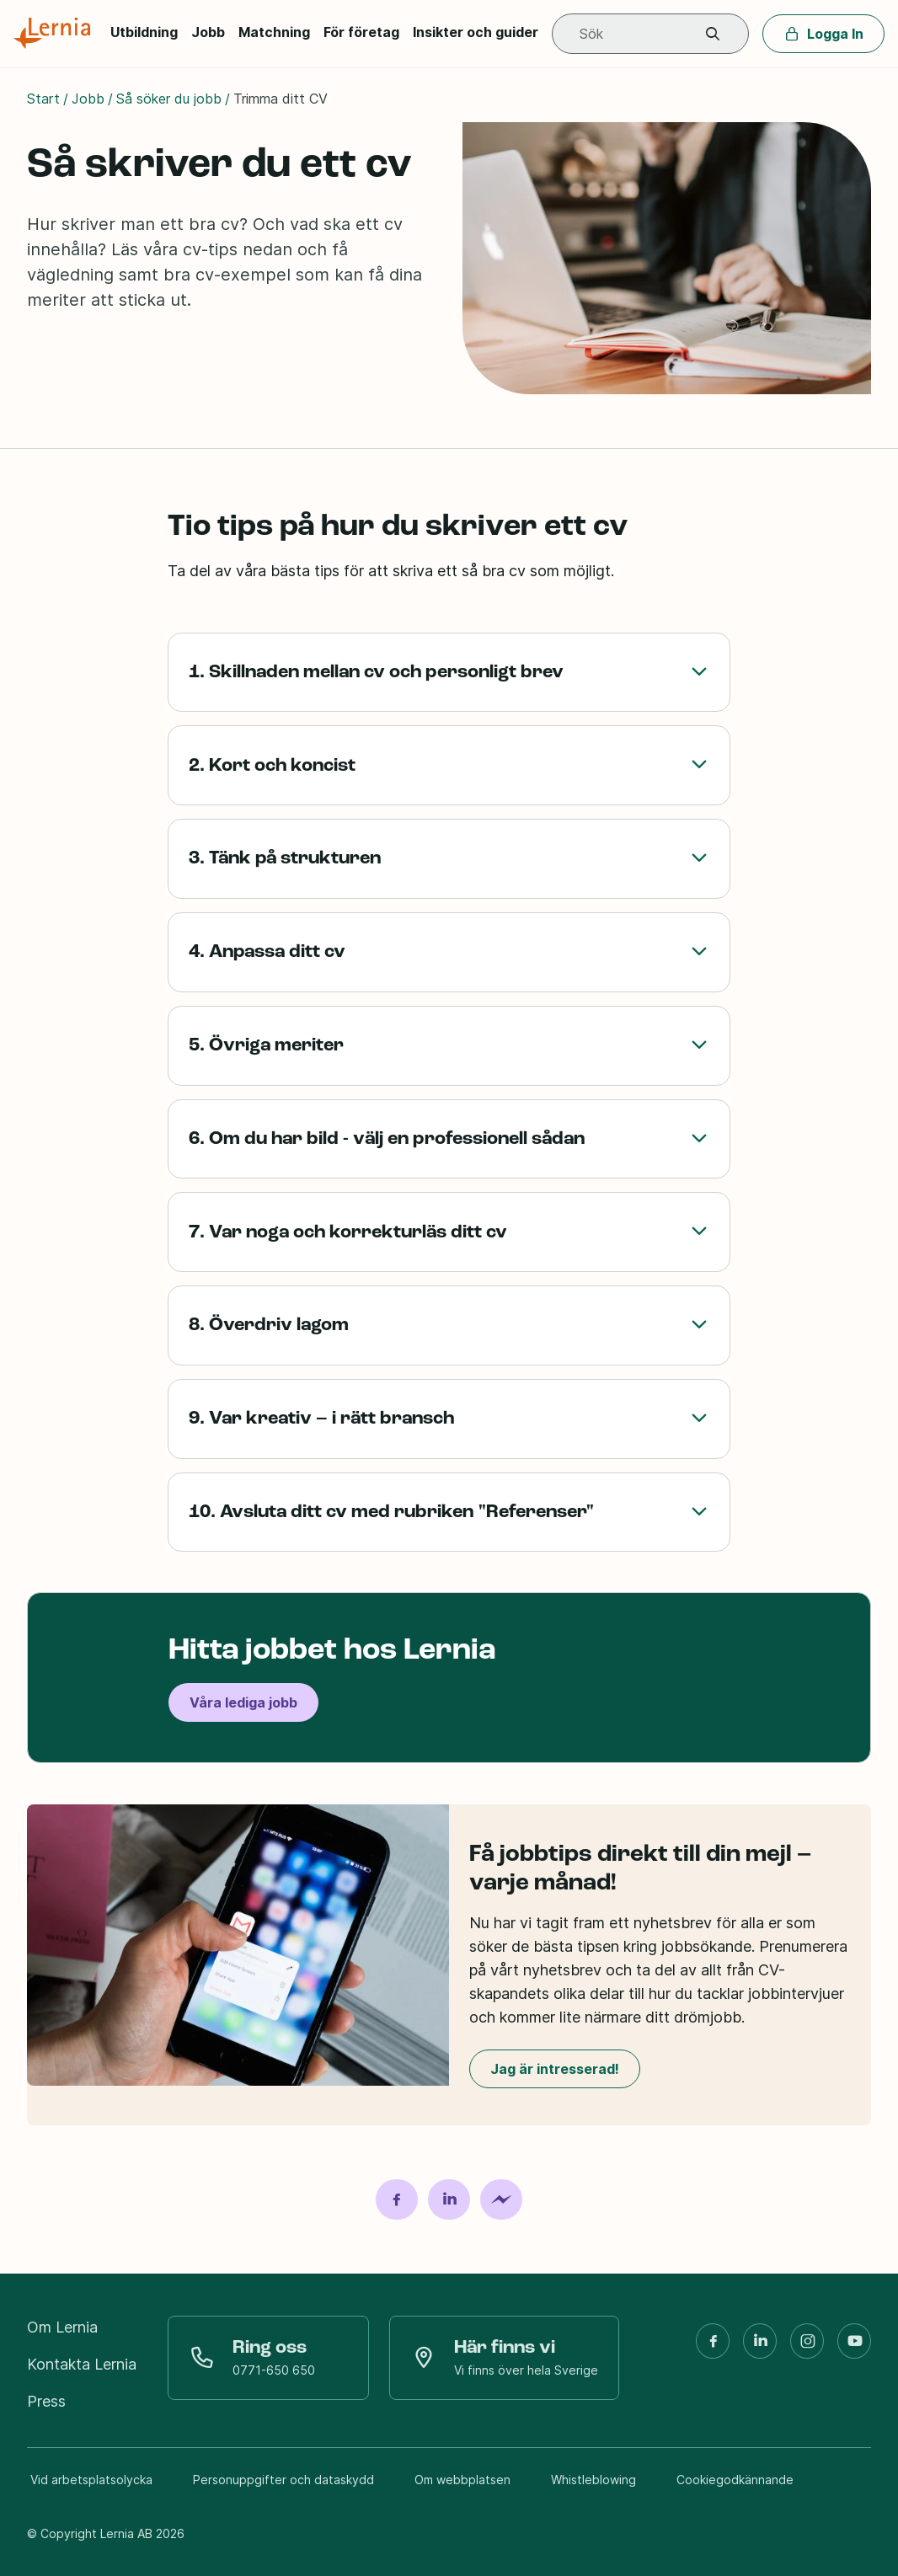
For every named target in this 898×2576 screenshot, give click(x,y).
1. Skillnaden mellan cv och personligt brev (449, 672)
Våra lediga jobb (243, 1703)
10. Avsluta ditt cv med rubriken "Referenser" (449, 1512)
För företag (361, 32)
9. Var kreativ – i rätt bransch (449, 1419)
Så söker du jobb (169, 98)
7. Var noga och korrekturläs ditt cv (449, 1232)
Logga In (823, 33)
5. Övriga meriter (449, 1046)
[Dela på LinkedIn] (449, 2199)
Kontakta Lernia (81, 2364)
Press (46, 2401)
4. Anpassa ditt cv (449, 952)
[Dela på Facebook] (397, 2199)
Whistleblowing (593, 2479)
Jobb (208, 32)
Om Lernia (62, 2327)
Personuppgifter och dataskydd (283, 2479)
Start (43, 98)
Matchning (274, 32)
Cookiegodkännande (735, 2479)
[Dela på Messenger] (501, 2199)
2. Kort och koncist (449, 765)
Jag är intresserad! (554, 2068)
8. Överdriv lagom (449, 1325)
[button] (712, 34)
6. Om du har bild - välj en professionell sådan (449, 1139)
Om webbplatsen (462, 2479)
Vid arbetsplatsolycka (91, 2479)
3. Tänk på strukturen (449, 859)
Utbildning (144, 32)
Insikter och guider (475, 32)
